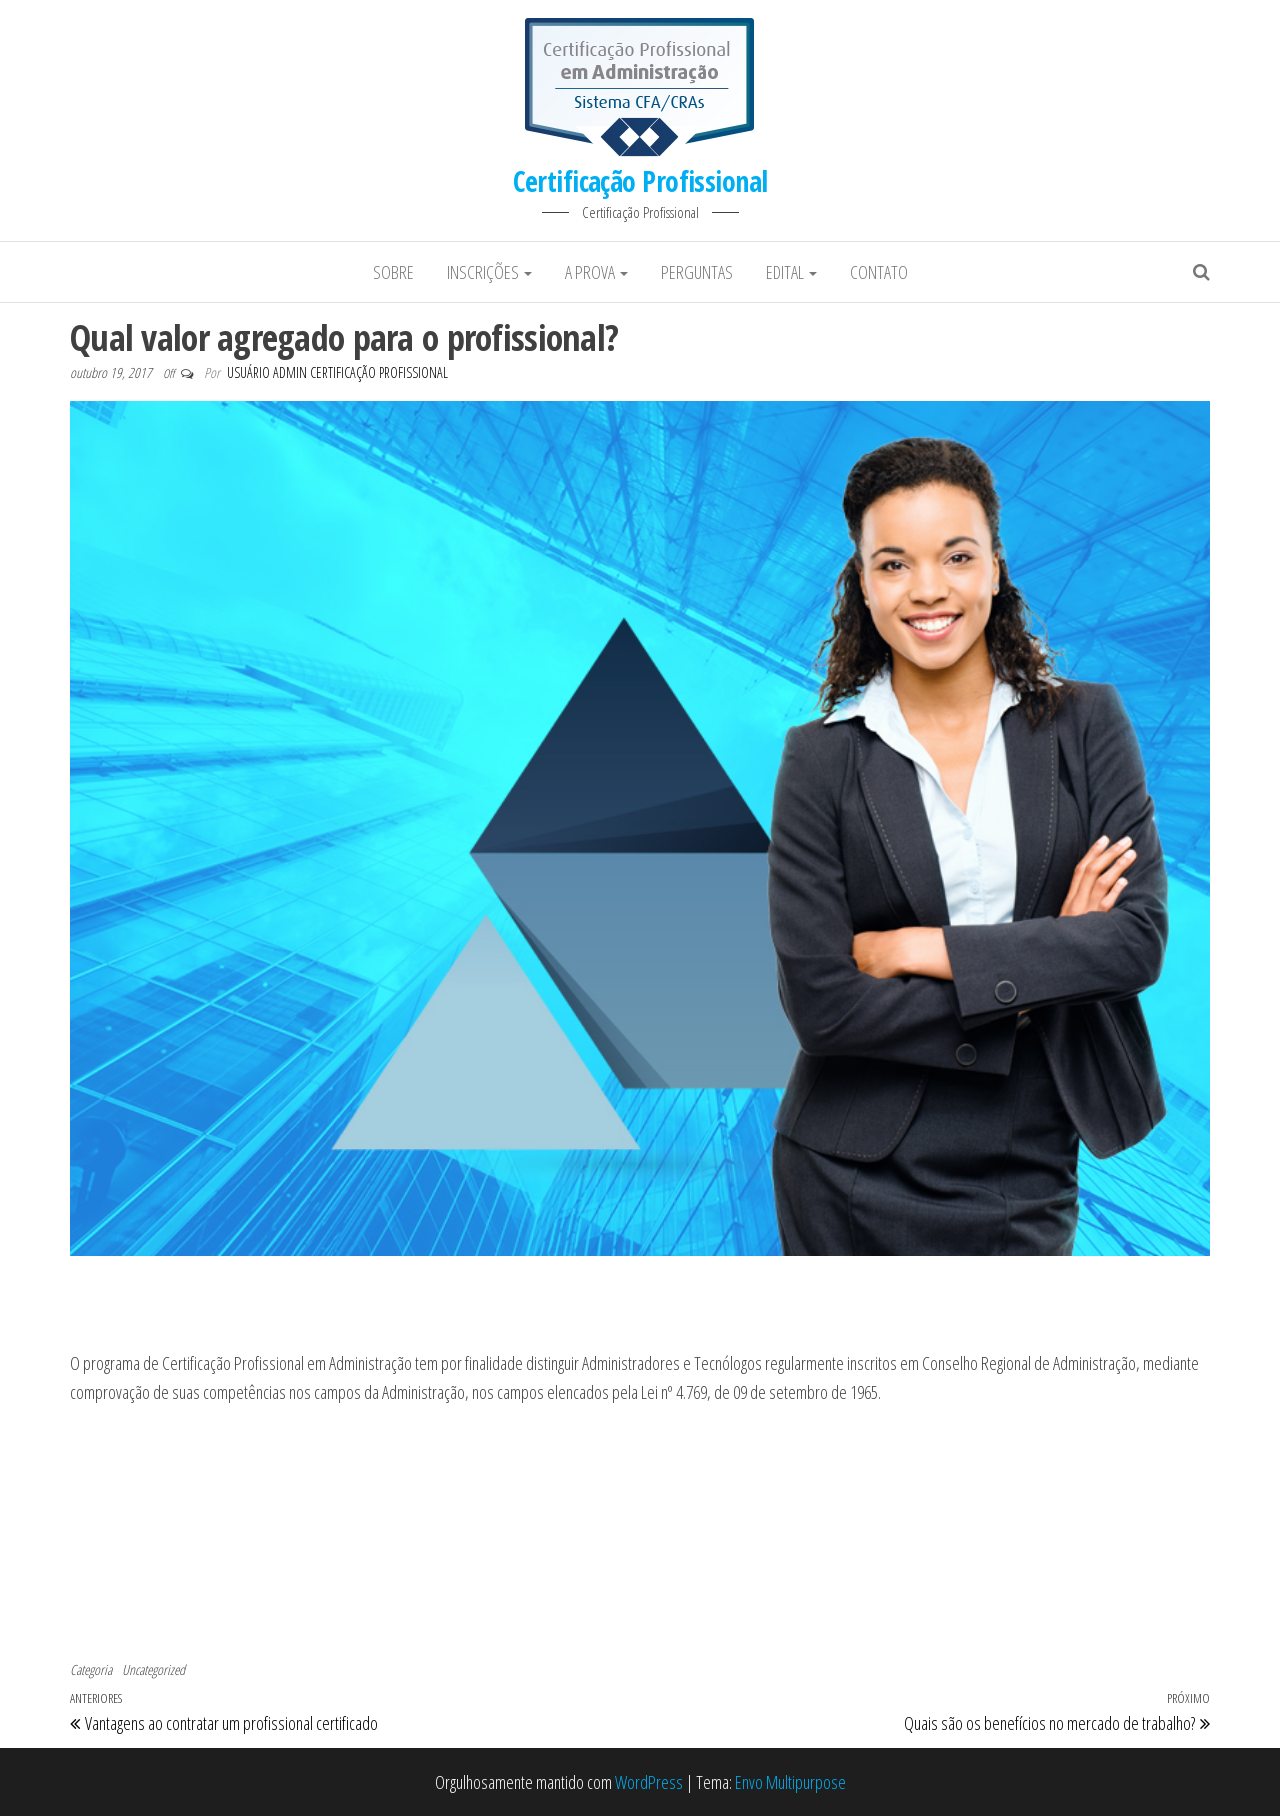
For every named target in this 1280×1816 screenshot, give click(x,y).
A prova (596, 272)
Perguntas (697, 272)
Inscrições (489, 272)
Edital (791, 272)
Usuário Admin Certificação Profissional (337, 372)
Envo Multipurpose (790, 1782)
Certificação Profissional (640, 181)
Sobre (393, 272)
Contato (879, 272)
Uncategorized (153, 1669)
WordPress (649, 1782)
